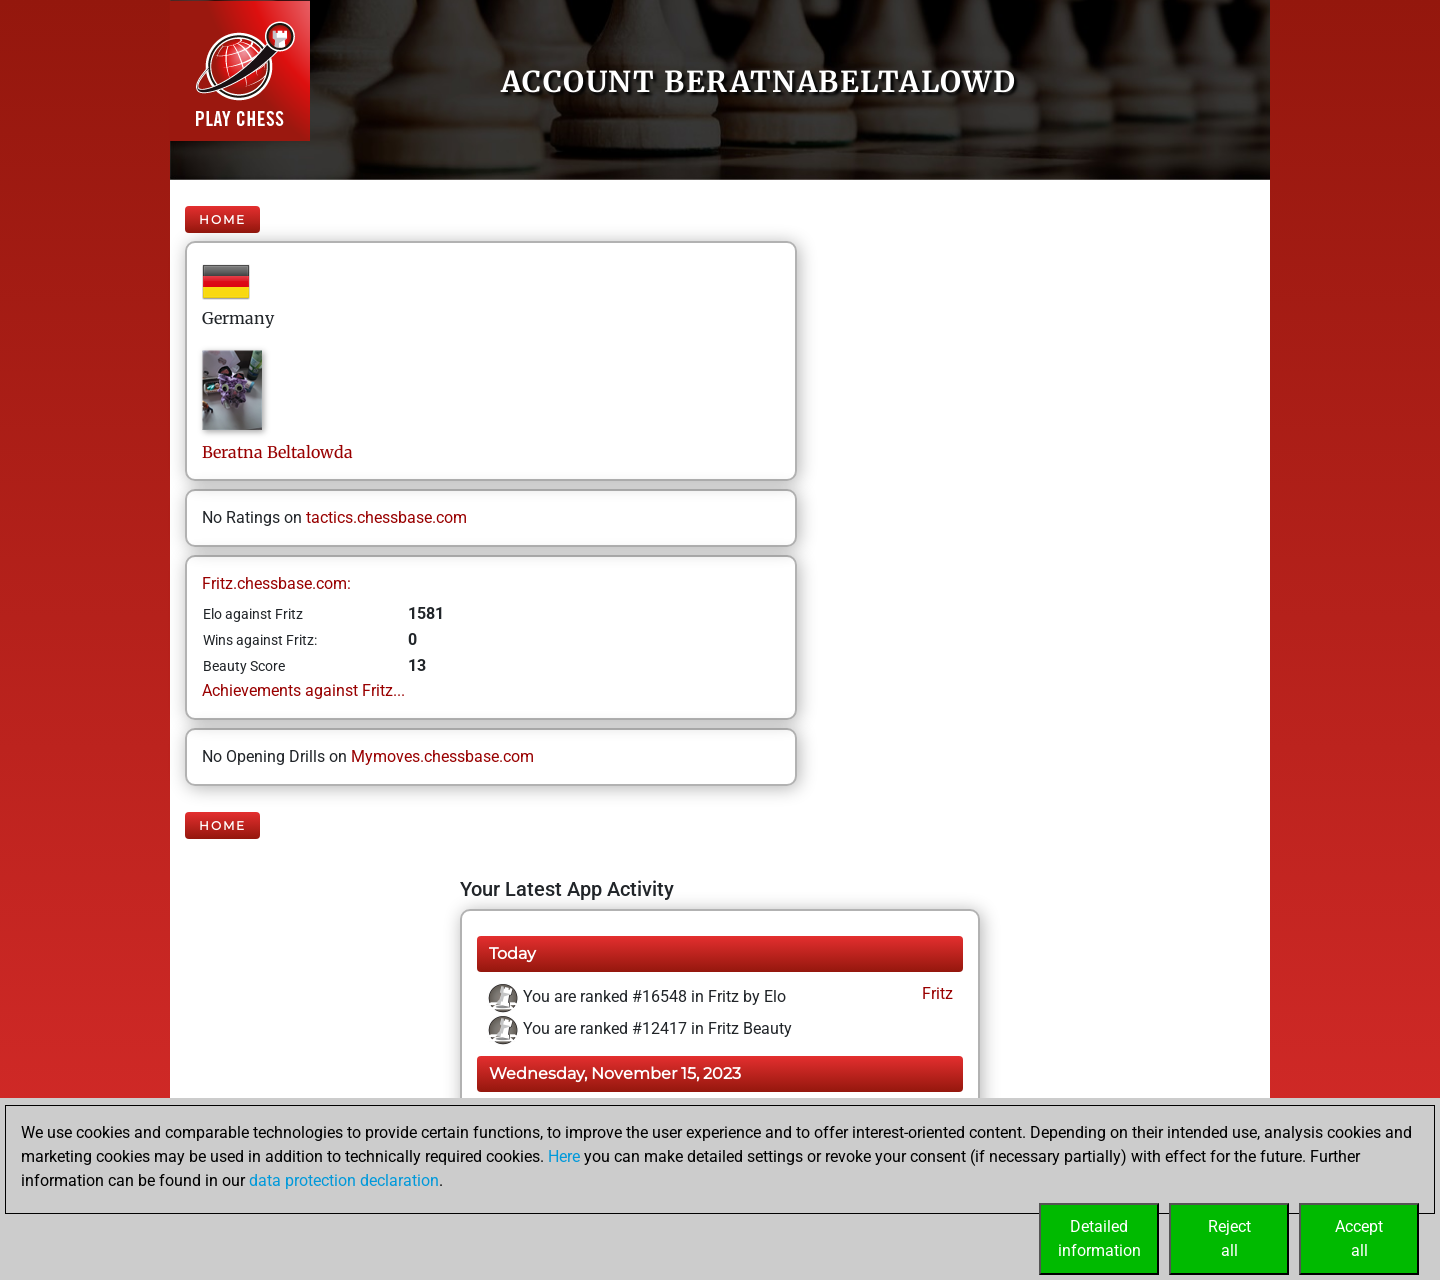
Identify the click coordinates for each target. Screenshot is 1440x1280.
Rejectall (1229, 1238)
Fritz (935, 993)
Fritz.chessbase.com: (276, 583)
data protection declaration (344, 1180)
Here (564, 1156)
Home (222, 219)
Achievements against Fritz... (303, 690)
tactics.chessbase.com (386, 517)
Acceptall (1359, 1238)
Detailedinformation (1099, 1238)
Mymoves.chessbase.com (442, 756)
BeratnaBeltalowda (277, 452)
